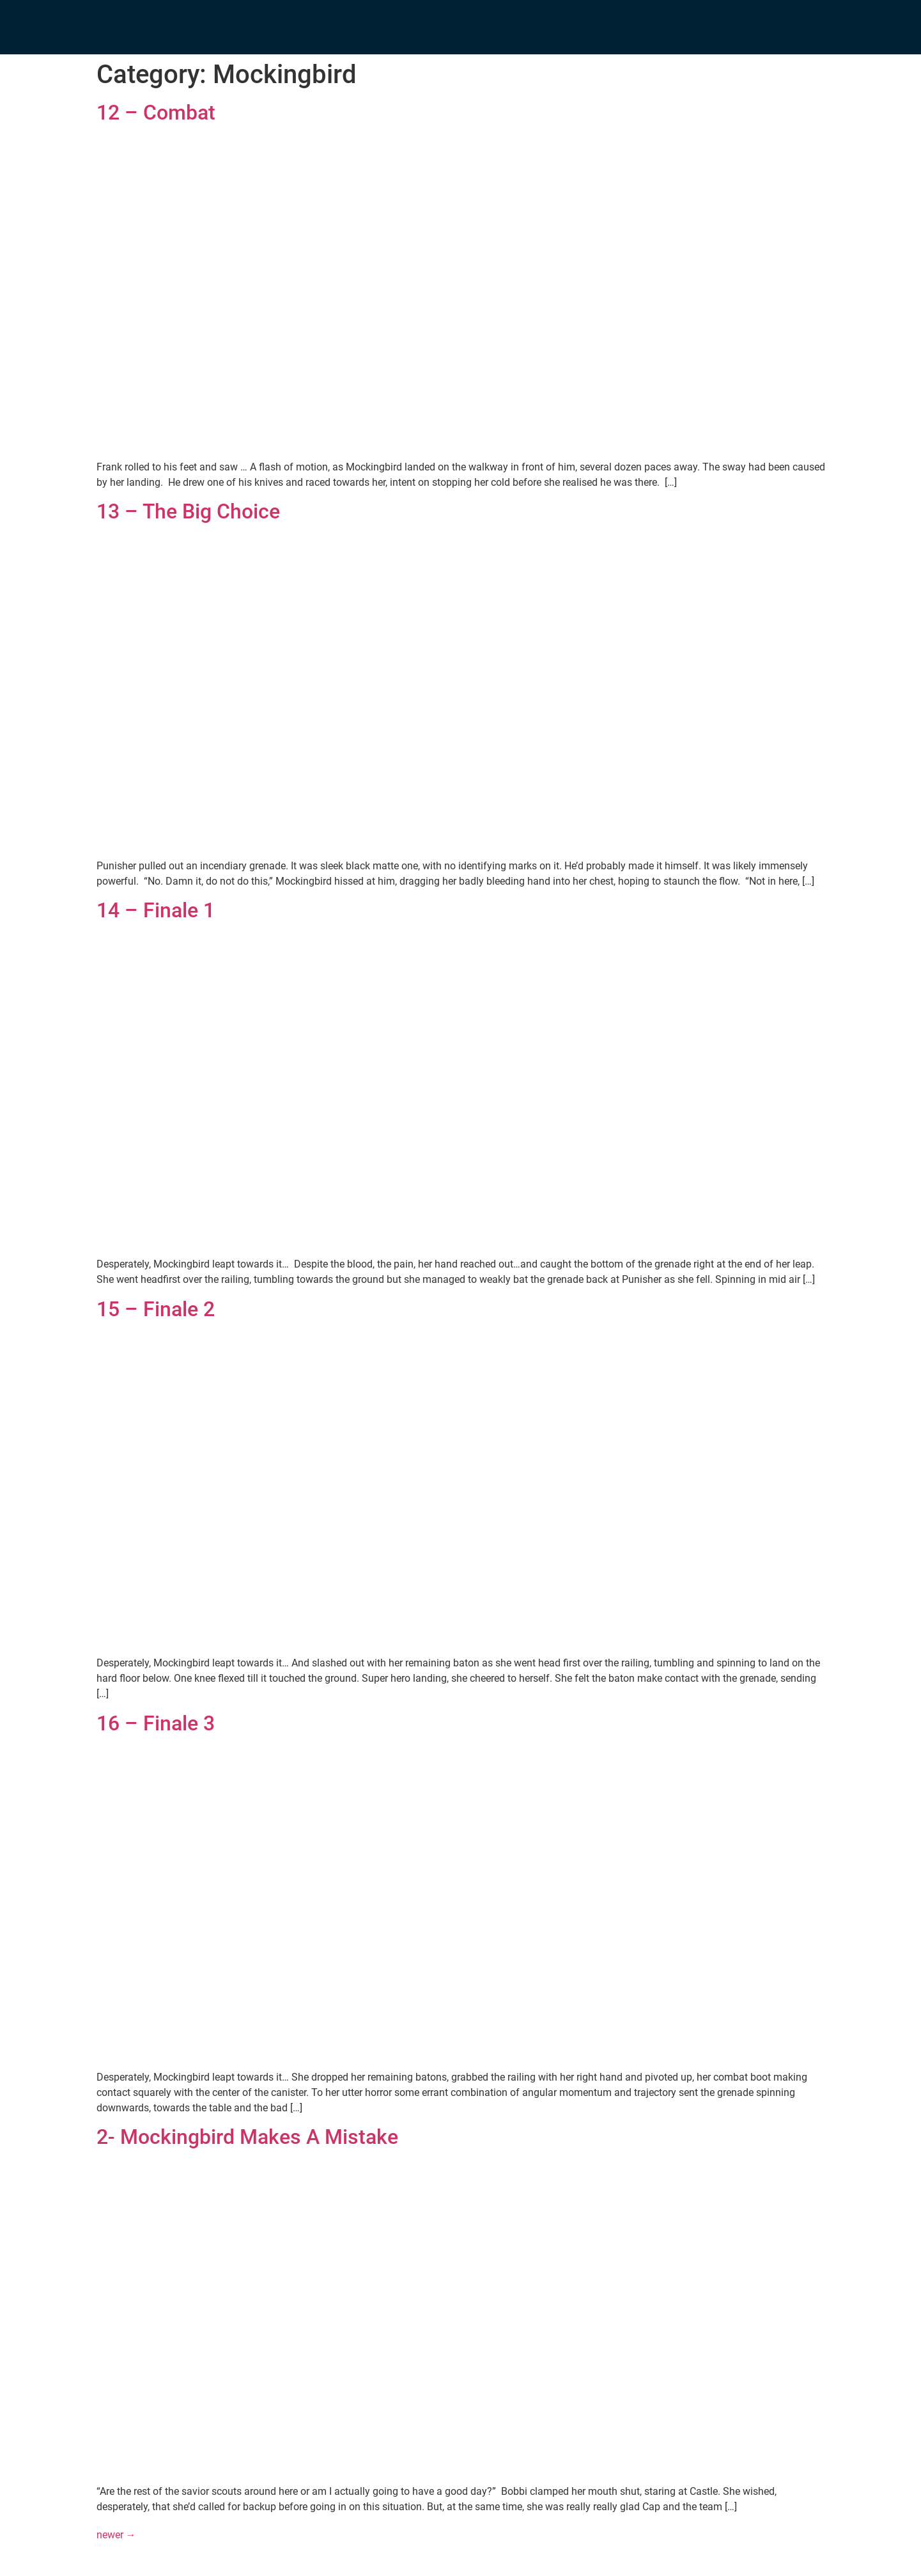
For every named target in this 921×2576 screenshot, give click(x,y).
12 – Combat (156, 112)
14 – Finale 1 (156, 910)
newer (116, 2535)
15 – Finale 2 (156, 1309)
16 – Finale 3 (156, 1723)
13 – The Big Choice (188, 511)
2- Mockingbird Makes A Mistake (247, 2137)
